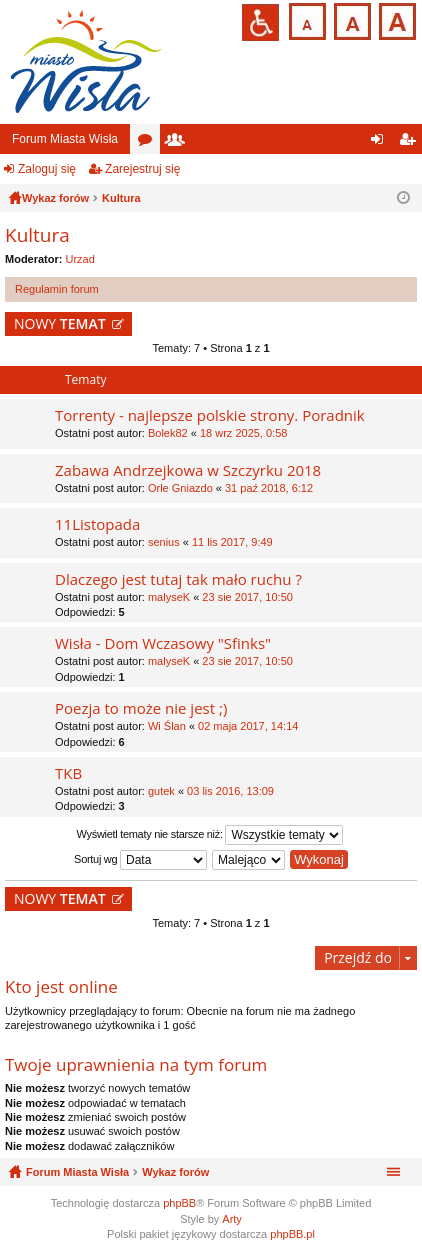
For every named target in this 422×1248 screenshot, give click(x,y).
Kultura (37, 235)
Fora (149, 143)
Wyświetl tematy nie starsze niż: (210, 835)
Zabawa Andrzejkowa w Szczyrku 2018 (188, 470)
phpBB (179, 1203)
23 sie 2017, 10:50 (247, 597)
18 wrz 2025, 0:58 (243, 433)
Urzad (80, 259)
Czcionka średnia (350, 19)
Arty (232, 1219)
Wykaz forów (175, 1172)
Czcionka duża (395, 19)
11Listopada (97, 524)
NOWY (60, 323)
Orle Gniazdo (180, 488)
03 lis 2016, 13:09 (230, 791)
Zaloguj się (47, 169)
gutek (161, 791)
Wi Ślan (167, 726)
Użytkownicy (179, 143)
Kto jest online (61, 986)
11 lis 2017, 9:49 (232, 542)
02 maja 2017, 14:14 (248, 726)
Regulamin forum (57, 289)
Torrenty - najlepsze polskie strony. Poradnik (210, 415)
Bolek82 (168, 433)
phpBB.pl (292, 1234)
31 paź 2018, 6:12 (269, 488)
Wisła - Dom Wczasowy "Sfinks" (163, 643)
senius (164, 542)
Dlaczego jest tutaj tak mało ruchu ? (178, 579)
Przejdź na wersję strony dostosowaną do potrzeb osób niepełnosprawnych (260, 22)
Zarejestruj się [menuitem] (411, 143)
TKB (68, 773)
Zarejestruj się (142, 169)
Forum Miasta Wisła (65, 139)
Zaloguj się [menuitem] (381, 143)
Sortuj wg (140, 860)
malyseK (169, 597)
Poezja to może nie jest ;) (141, 708)
